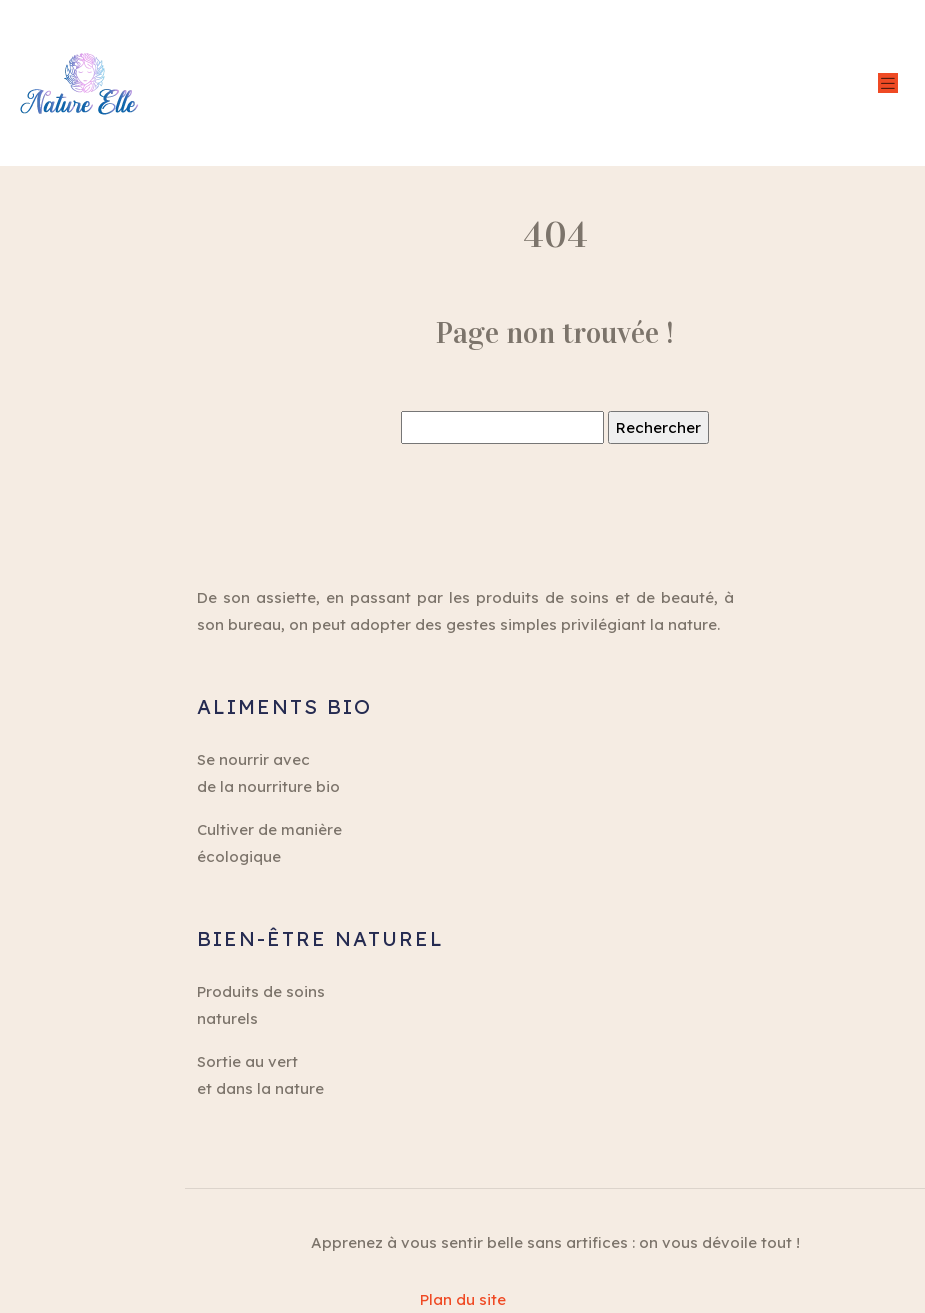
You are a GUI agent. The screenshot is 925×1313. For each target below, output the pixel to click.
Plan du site (463, 1299)
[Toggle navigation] (888, 83)
